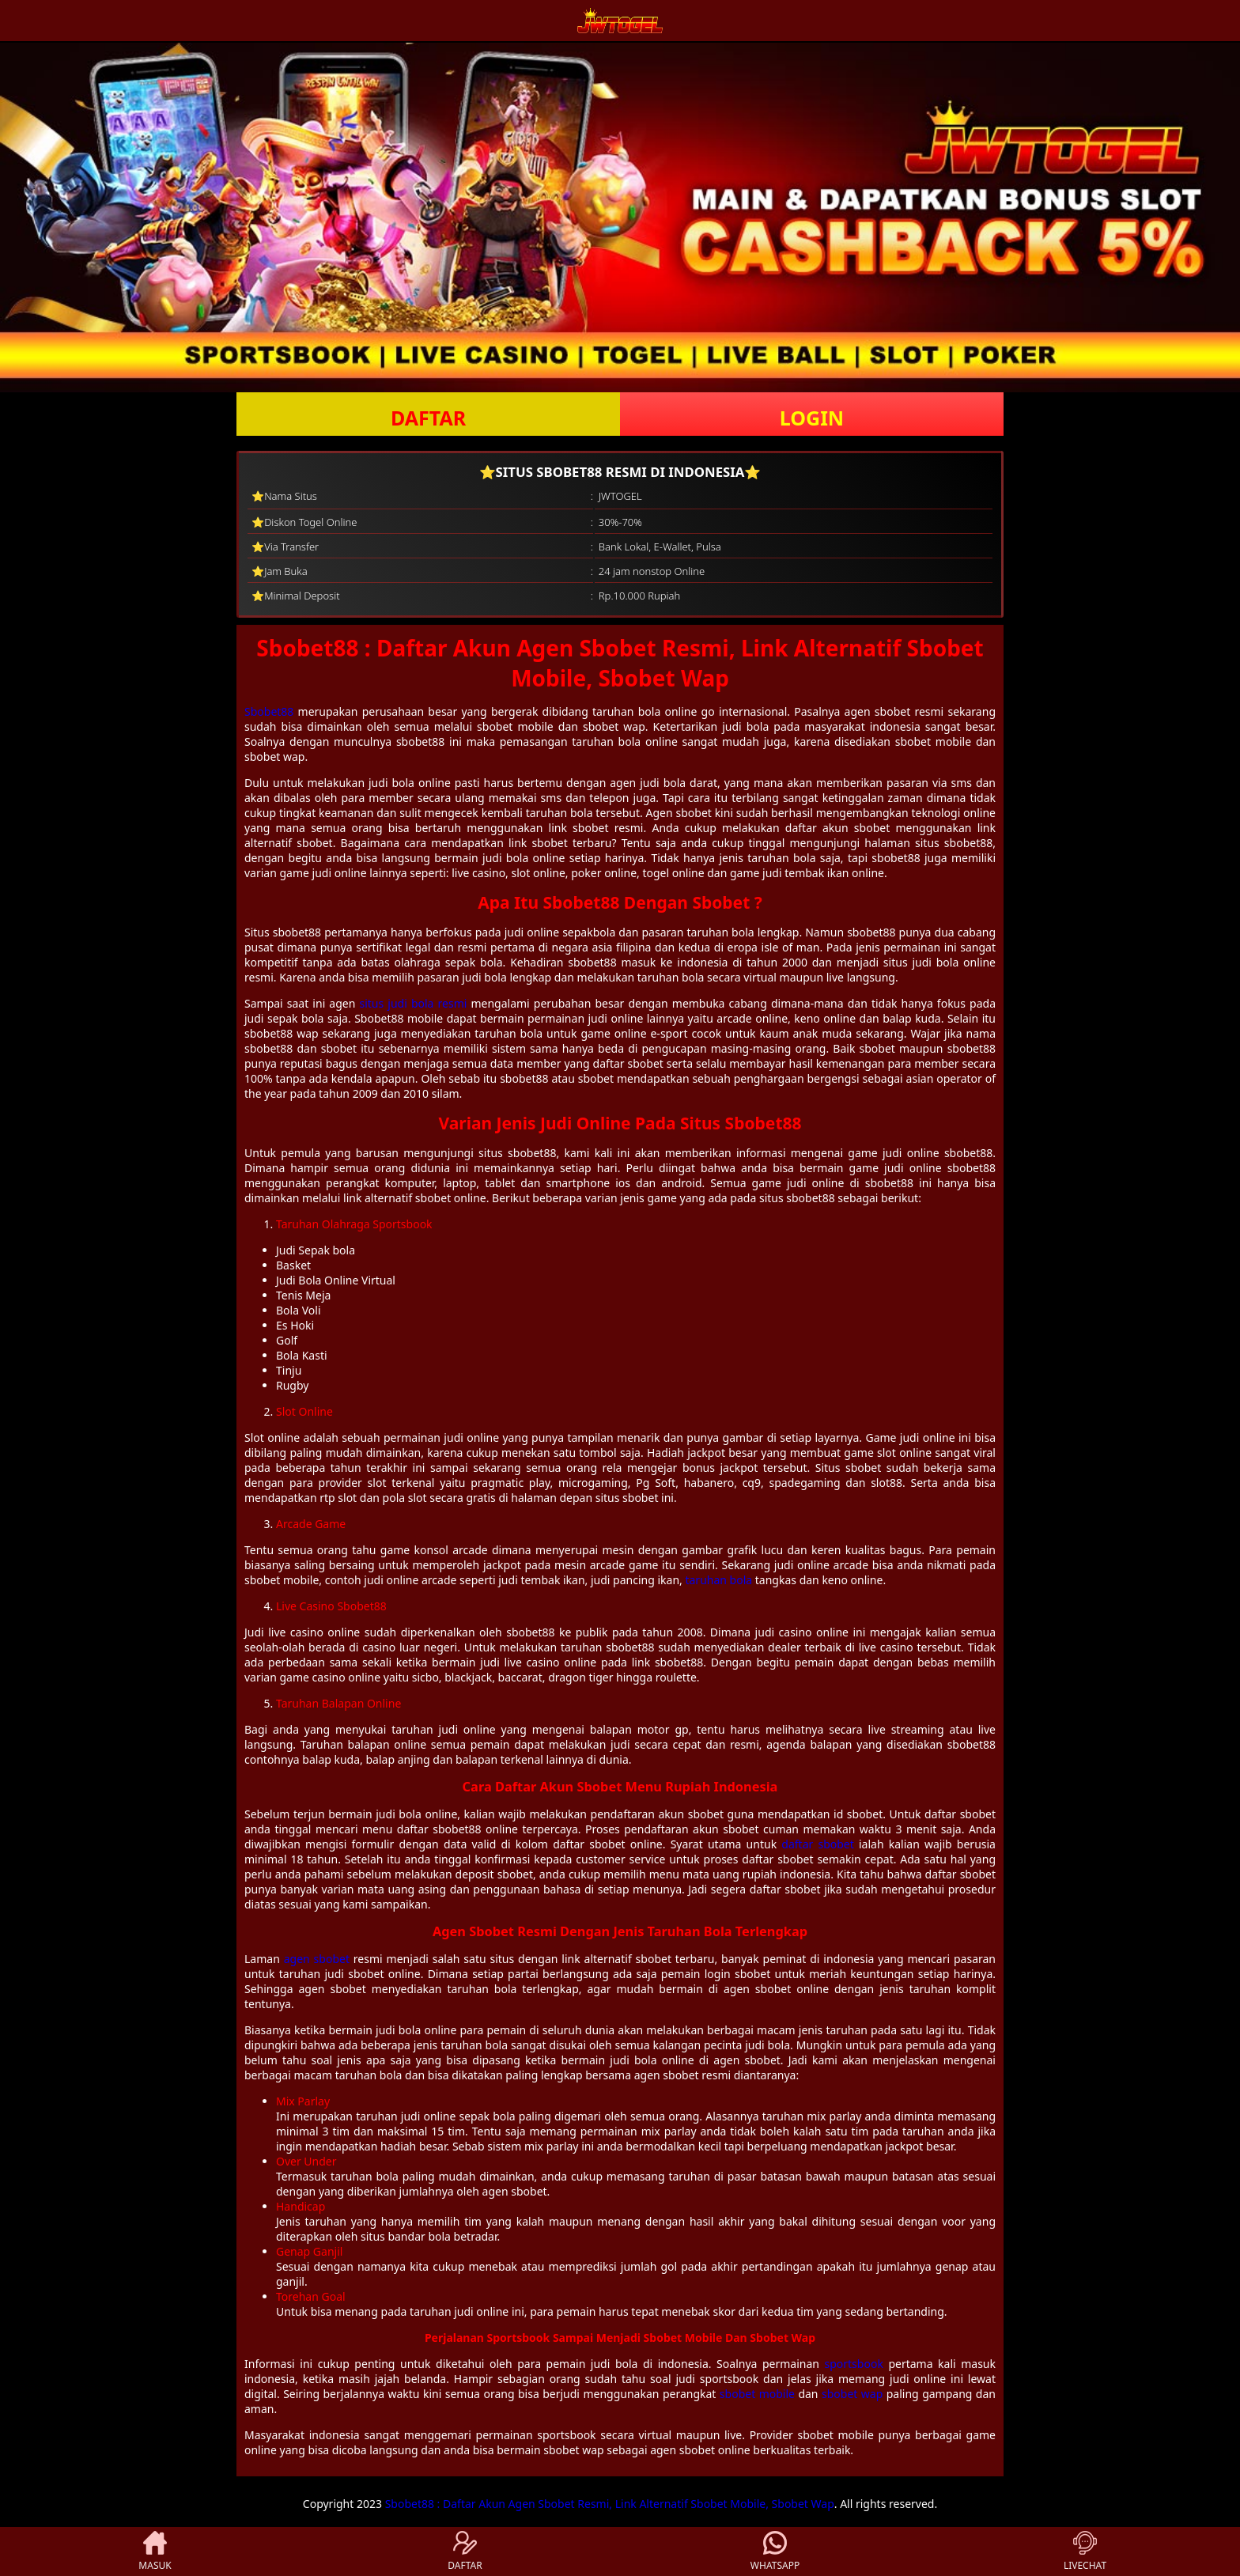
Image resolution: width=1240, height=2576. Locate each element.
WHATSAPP (775, 2551)
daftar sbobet (817, 1844)
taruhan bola (718, 1579)
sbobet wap (852, 2393)
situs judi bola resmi (413, 1003)
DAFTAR (428, 417)
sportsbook (854, 2363)
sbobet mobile (757, 2393)
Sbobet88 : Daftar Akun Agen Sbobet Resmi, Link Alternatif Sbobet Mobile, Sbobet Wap (609, 2503)
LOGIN (812, 417)
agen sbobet (317, 1958)
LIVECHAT (1085, 2551)
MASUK (154, 2551)
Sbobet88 (268, 711)
